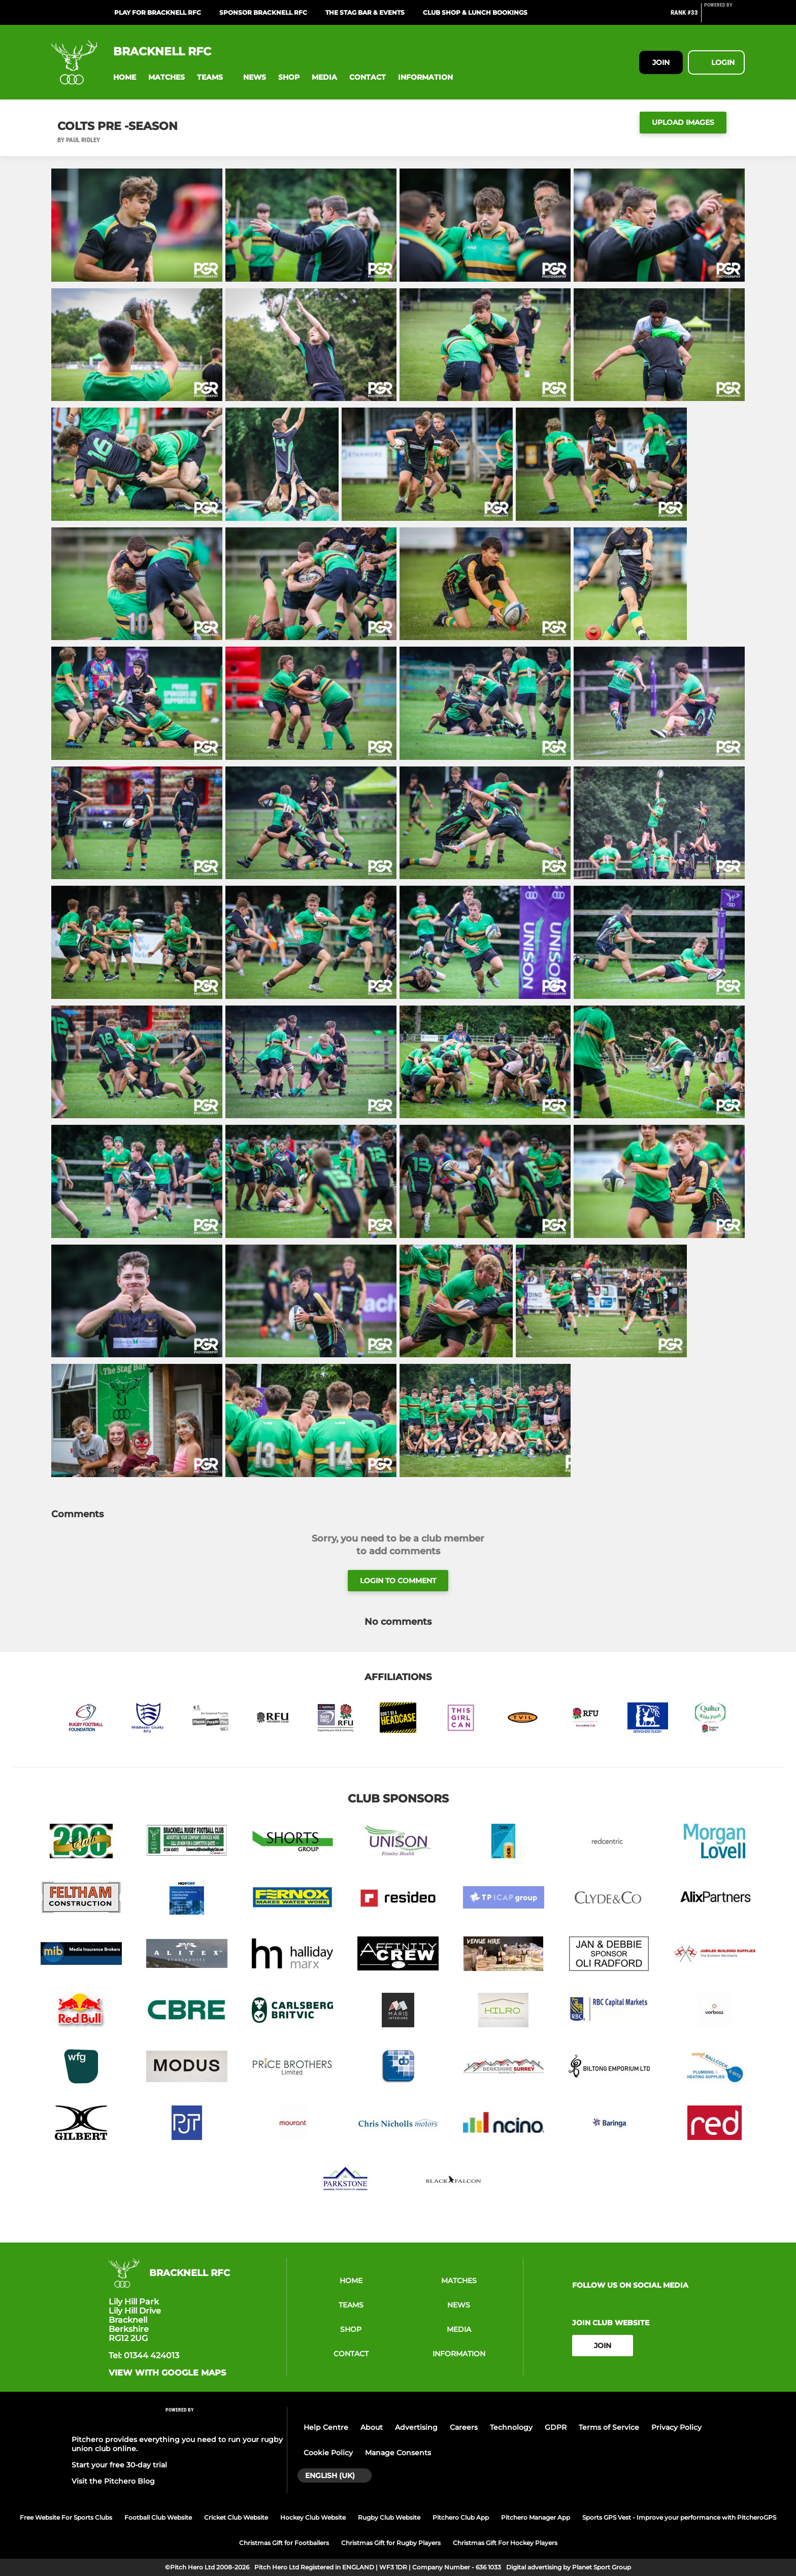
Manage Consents (398, 2452)
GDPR (556, 2427)
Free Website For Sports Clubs (66, 2517)
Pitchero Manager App (535, 2517)
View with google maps (167, 2373)
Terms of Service (609, 2427)
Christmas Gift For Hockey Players (505, 2543)
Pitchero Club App (461, 2517)
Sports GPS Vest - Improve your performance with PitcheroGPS (679, 2517)
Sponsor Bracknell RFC (263, 12)
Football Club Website (158, 2517)
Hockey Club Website (313, 2517)
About (371, 2427)
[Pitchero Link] (724, 17)
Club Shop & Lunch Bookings (475, 12)
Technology (511, 2427)
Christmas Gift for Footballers (284, 2543)
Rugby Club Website (389, 2517)
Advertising (416, 2427)
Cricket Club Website (236, 2517)
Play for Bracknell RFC (157, 12)
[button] (124, 77)
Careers (464, 2427)
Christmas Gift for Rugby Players (391, 2543)
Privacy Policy (676, 2427)
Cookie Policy (328, 2452)
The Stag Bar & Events (365, 12)
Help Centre (326, 2427)
